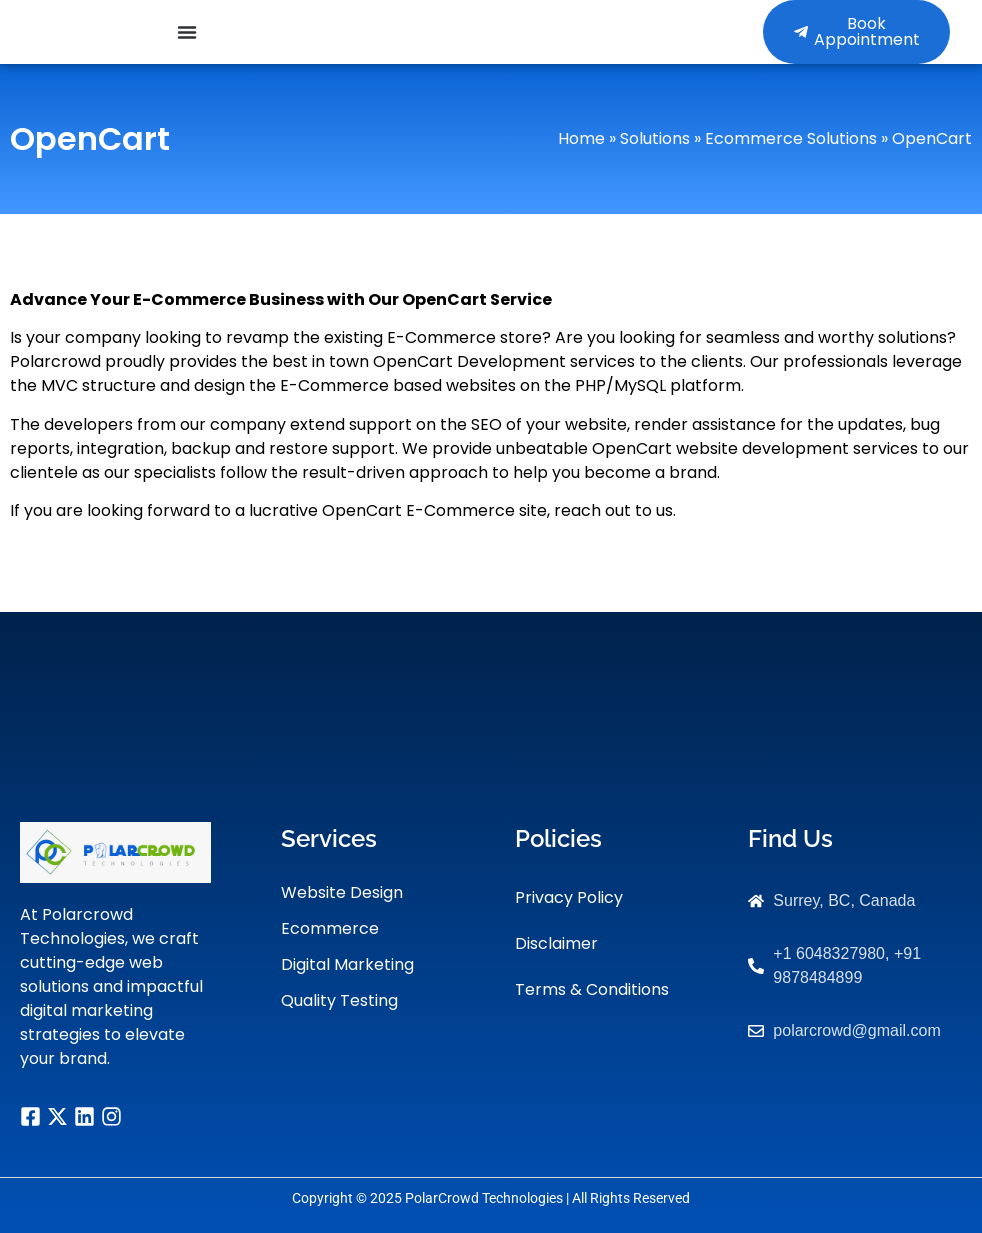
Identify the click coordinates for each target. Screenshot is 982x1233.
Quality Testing (339, 1000)
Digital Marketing (347, 964)
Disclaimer (556, 943)
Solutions (655, 138)
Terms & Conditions (592, 989)
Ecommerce (330, 928)
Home (581, 138)
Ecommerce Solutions (791, 138)
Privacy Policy (569, 897)
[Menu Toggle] (187, 32)
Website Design (342, 892)
